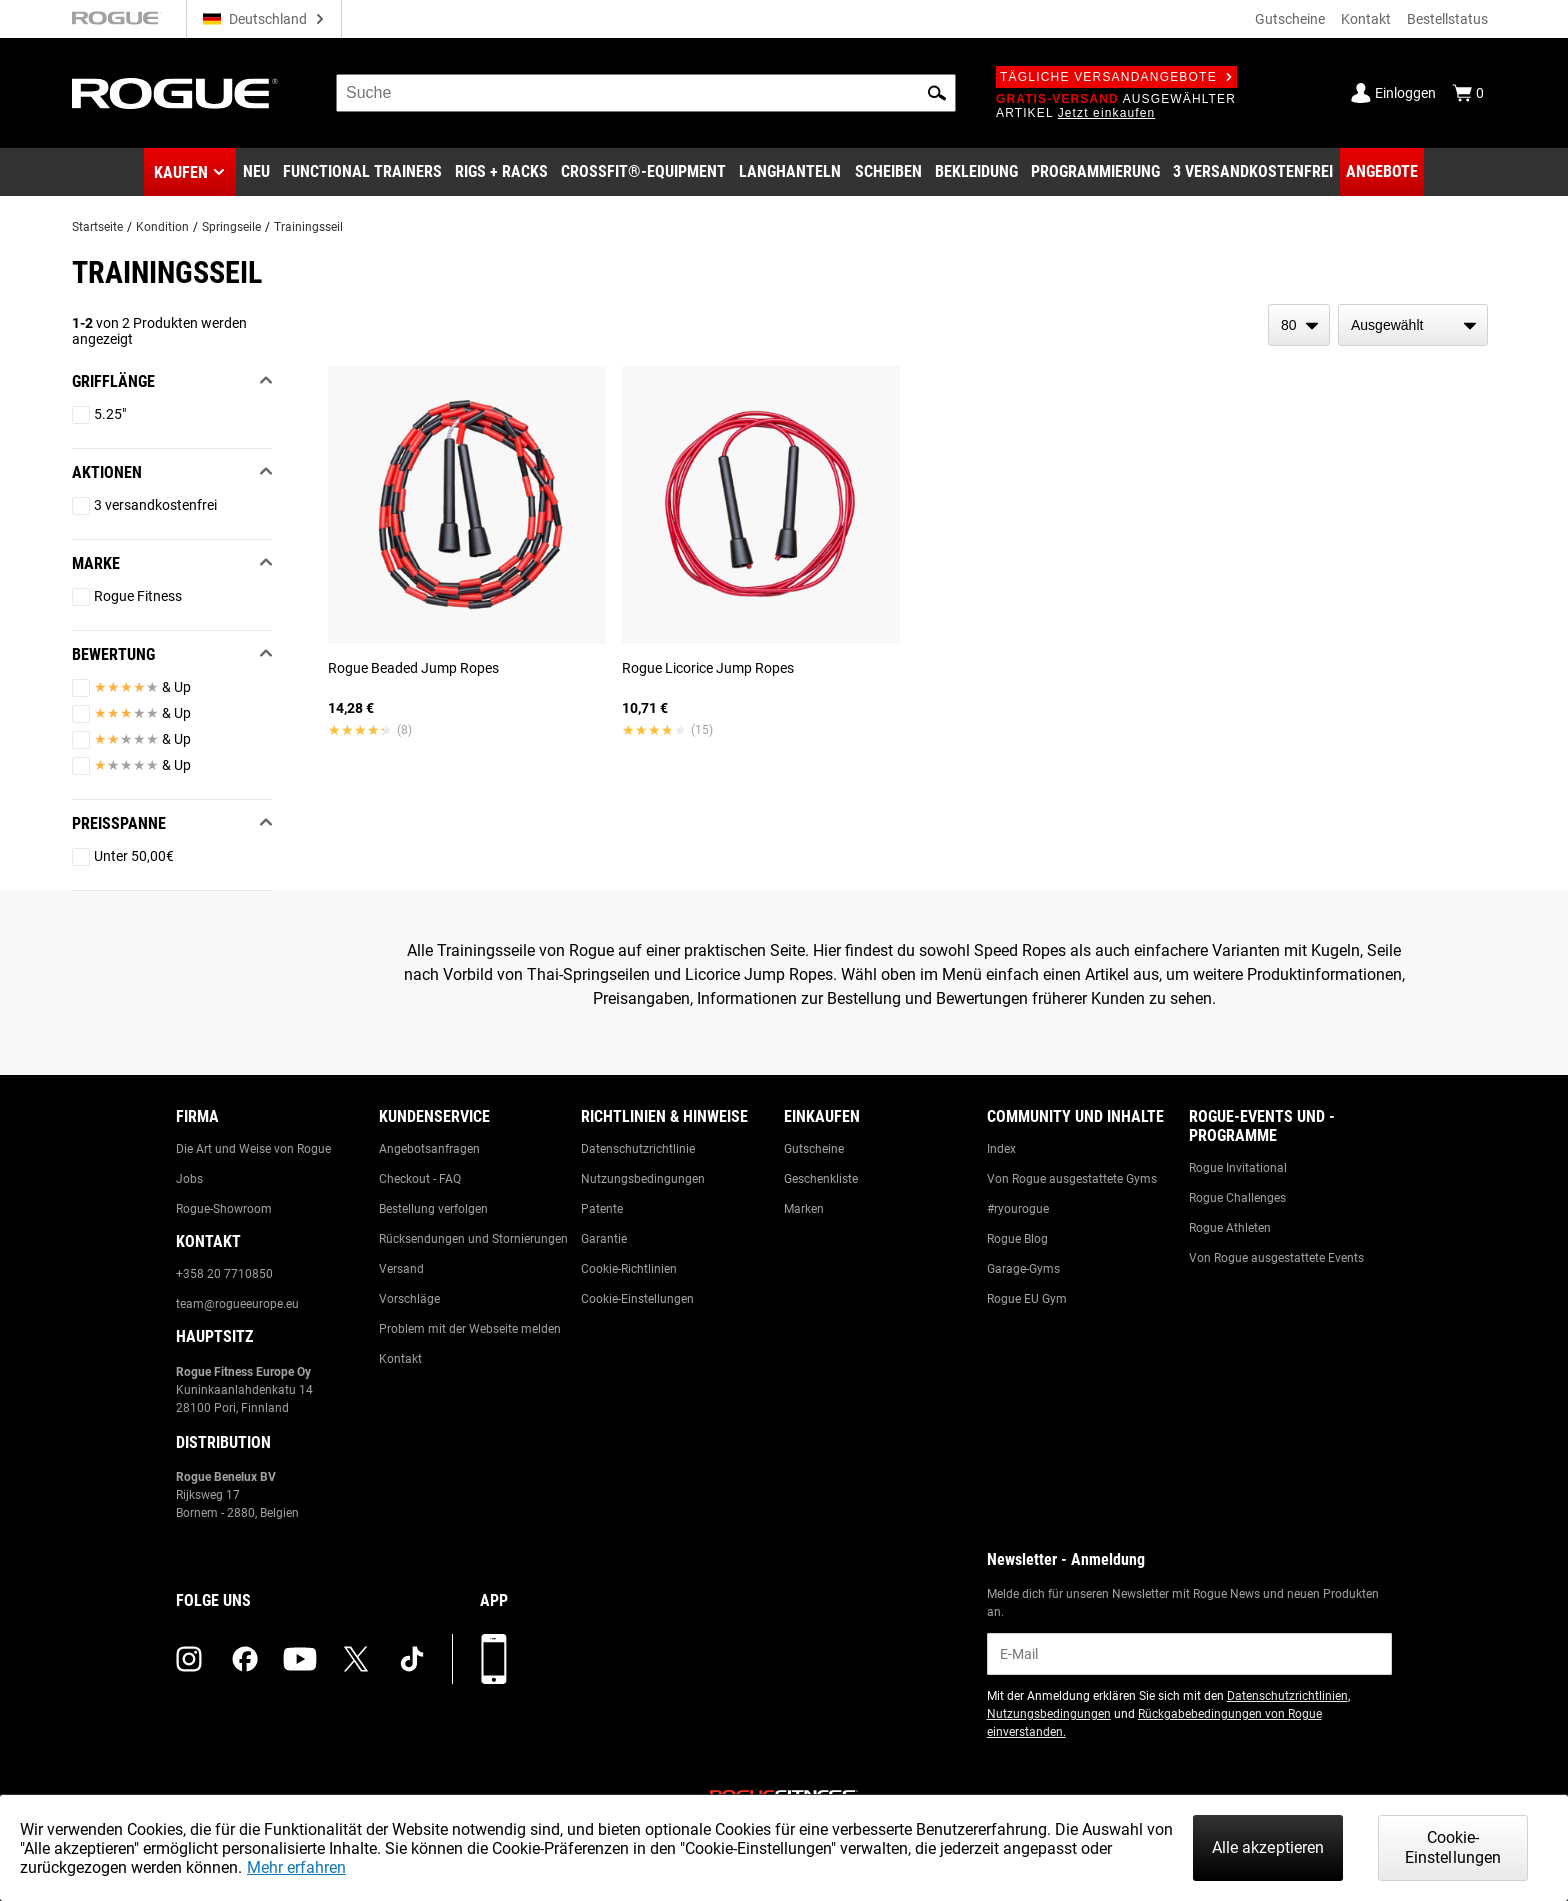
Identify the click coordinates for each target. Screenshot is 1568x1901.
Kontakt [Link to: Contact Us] (400, 1359)
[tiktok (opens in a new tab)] (412, 1659)
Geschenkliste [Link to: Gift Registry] (821, 1179)
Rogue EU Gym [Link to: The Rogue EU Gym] (1027, 1299)
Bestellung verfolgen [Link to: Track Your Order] (433, 1209)
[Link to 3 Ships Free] (1253, 172)
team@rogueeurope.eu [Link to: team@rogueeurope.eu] (237, 1304)
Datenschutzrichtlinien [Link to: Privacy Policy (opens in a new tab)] (1287, 1696)
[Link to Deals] (1382, 172)
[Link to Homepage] (175, 93)
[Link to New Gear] (256, 172)
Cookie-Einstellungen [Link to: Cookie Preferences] (637, 1299)
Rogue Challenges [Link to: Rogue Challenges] (1237, 1198)
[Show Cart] (1468, 93)
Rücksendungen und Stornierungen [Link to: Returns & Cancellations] (473, 1239)
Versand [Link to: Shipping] (401, 1269)
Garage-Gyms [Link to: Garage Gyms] (1023, 1269)
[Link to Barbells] (790, 172)
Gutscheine (1290, 19)
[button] (937, 93)
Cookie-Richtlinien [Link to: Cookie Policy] (629, 1269)
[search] (646, 93)
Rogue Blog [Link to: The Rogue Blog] (1017, 1239)
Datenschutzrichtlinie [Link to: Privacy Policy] (638, 1149)
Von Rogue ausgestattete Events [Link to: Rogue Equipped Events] (1276, 1258)
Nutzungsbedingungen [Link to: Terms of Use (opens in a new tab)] (1049, 1714)
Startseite (97, 227)
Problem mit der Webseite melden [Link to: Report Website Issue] (470, 1329)
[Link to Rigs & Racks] (501, 172)
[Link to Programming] (1095, 172)
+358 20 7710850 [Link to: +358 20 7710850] (224, 1274)
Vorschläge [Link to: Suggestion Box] (409, 1299)
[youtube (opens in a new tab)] (300, 1659)
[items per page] (1299, 325)
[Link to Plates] (888, 172)
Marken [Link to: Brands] (804, 1209)
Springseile (231, 227)
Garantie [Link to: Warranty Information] (604, 1239)
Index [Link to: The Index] (1001, 1149)
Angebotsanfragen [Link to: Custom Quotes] (429, 1149)
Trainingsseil (308, 227)
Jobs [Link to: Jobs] (189, 1179)
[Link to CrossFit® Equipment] (643, 172)
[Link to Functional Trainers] (362, 172)
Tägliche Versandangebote (1116, 77)
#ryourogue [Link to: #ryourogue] (1018, 1209)
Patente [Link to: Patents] (602, 1209)
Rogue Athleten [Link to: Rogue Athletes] (1230, 1228)
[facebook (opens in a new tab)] (245, 1659)
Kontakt (1366, 19)
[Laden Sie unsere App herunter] (494, 1659)
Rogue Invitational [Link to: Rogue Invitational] (1238, 1168)
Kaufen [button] (181, 172)
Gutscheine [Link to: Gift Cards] (814, 1149)
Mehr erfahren (296, 1867)
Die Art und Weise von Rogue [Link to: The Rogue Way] (253, 1149)
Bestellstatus (1447, 19)
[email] (1189, 1654)
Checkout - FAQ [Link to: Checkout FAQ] (420, 1179)
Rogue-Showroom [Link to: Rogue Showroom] (224, 1209)
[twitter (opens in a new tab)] (356, 1659)
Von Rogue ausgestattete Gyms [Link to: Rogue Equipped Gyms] (1072, 1179)
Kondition (162, 227)
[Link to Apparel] (976, 172)
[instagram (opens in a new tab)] (189, 1659)
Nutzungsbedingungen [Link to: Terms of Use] (643, 1179)
